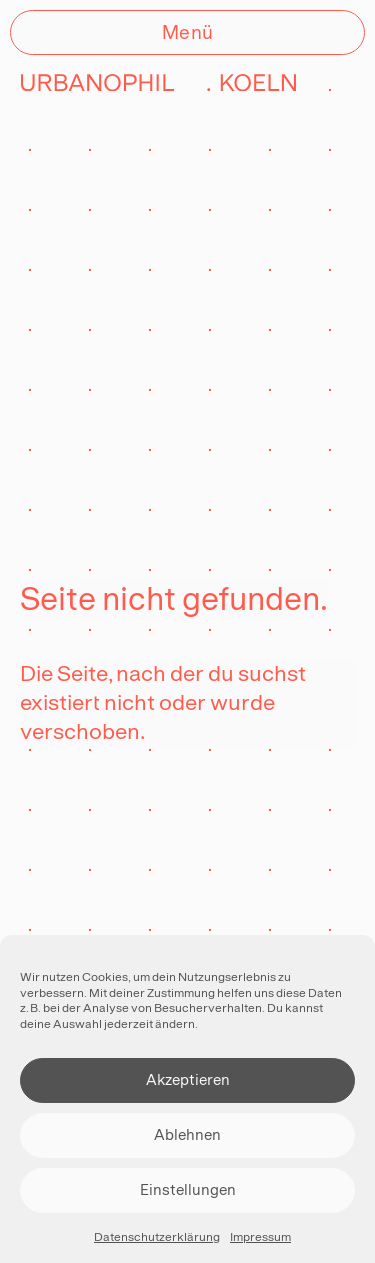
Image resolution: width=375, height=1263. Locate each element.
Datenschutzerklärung (157, 1237)
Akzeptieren (188, 1079)
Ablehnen (187, 1134)
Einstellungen (188, 1189)
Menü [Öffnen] (188, 32)
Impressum (260, 1237)
